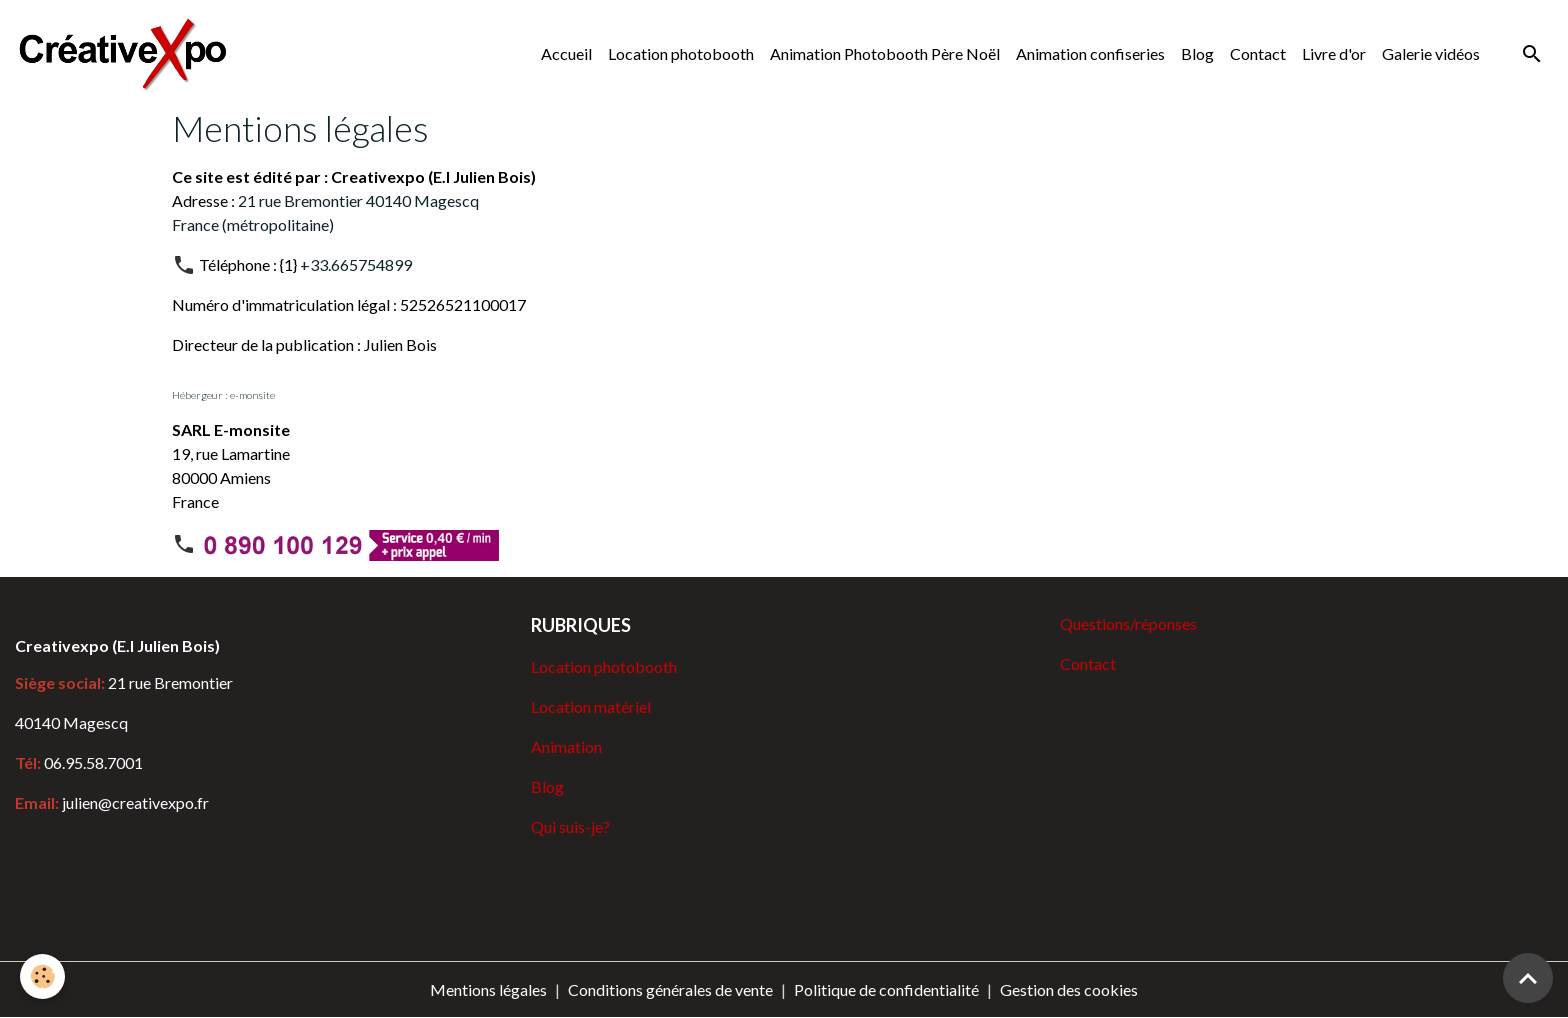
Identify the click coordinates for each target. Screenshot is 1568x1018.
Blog (1197, 53)
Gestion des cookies (1069, 989)
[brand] (127, 53)
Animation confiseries (1090, 53)
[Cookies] (42, 976)
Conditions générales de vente (670, 989)
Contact (1258, 53)
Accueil (566, 53)
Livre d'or (1334, 53)
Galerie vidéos (1431, 53)
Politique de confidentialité (886, 989)
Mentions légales (488, 989)
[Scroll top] (1528, 978)
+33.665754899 (356, 264)
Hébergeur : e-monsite (223, 395)
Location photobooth (681, 53)
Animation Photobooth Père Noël (885, 53)
